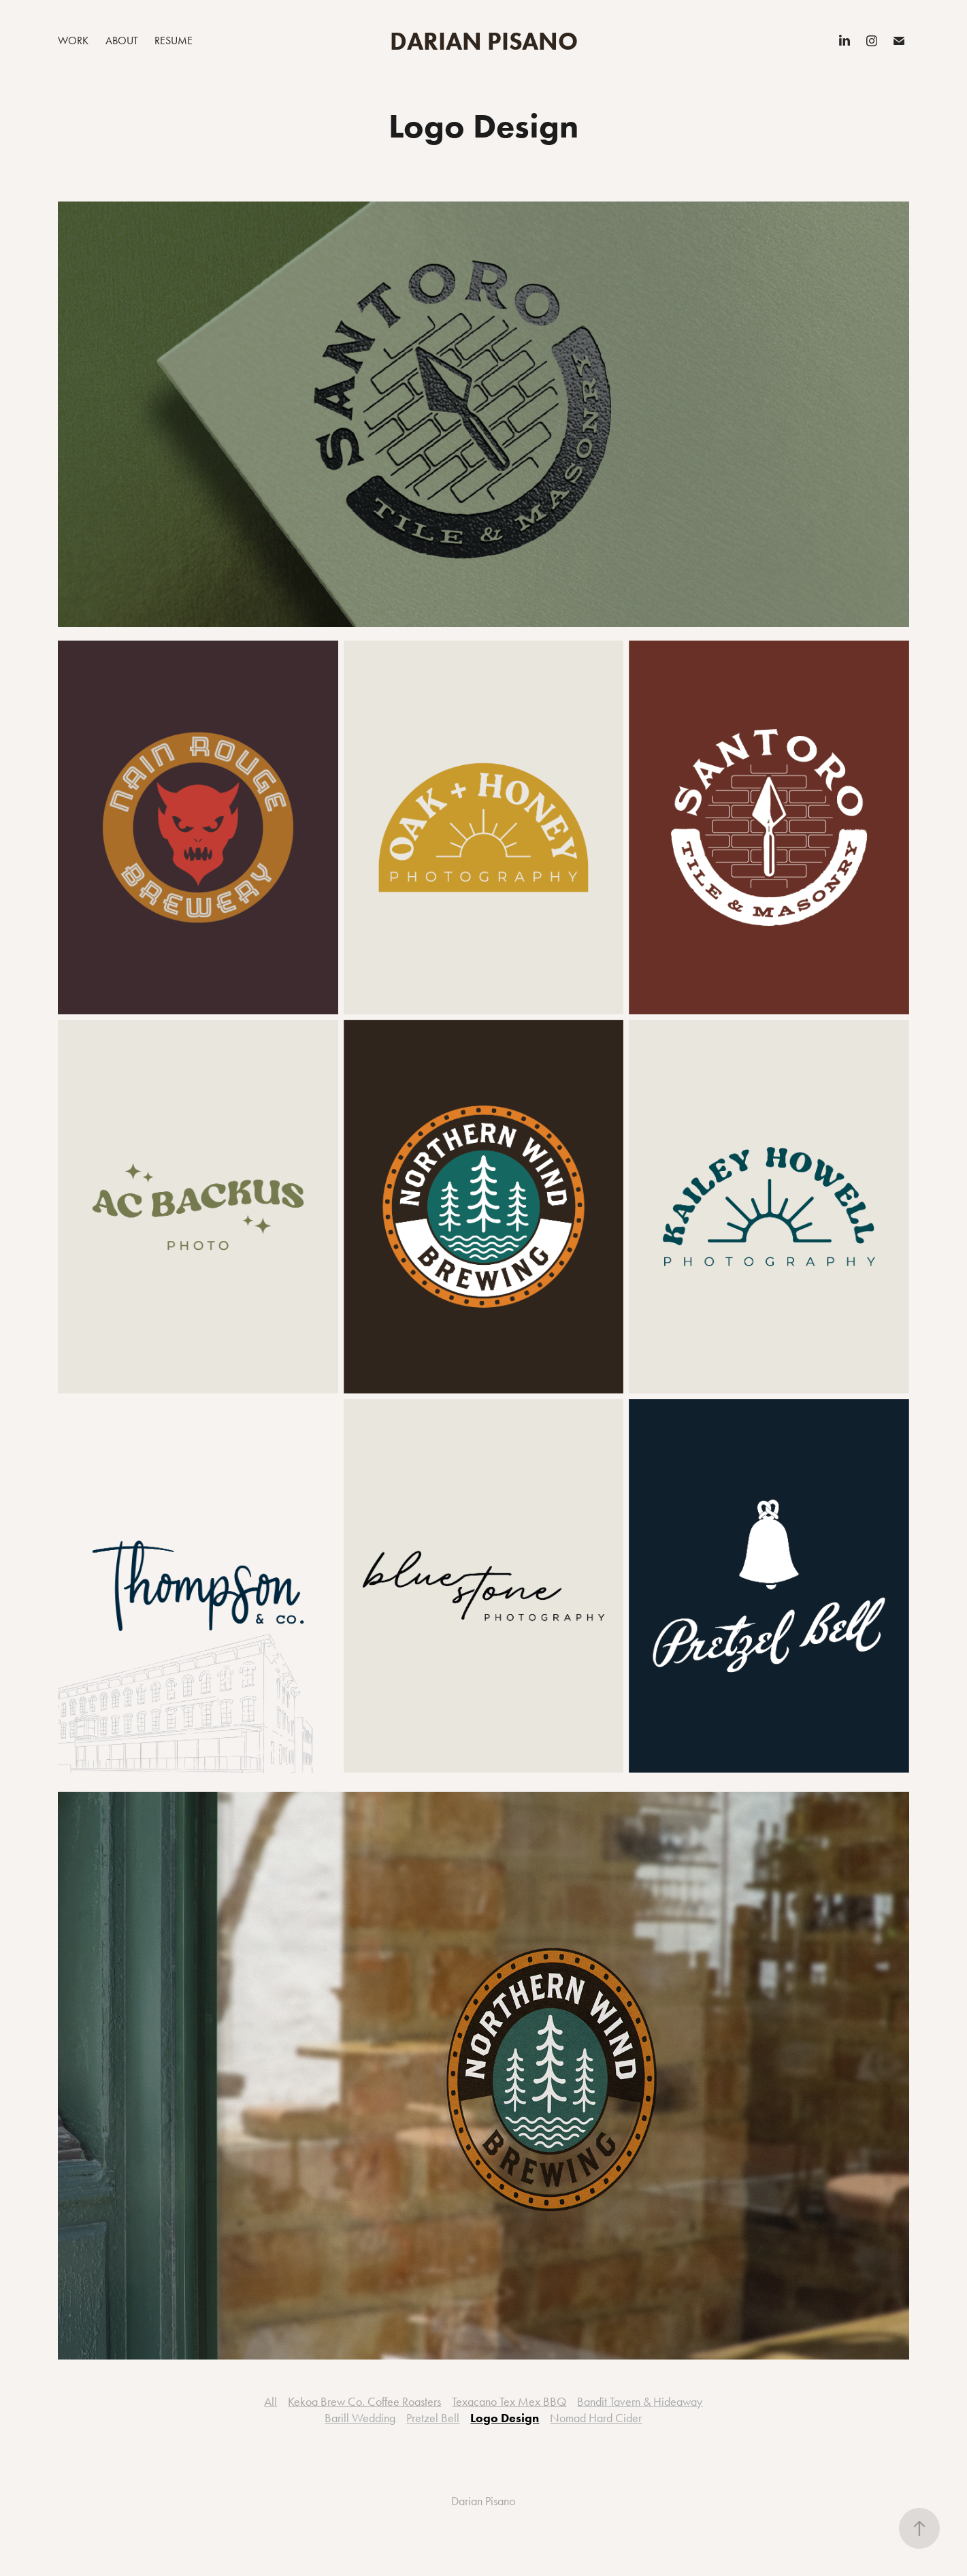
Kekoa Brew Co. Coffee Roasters (364, 2401)
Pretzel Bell (432, 2418)
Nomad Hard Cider (596, 2418)
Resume (173, 40)
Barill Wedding (360, 2418)
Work (73, 40)
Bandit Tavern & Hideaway (639, 2401)
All (270, 2401)
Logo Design (504, 2418)
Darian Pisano (484, 41)
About (121, 40)
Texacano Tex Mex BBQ (509, 2401)
